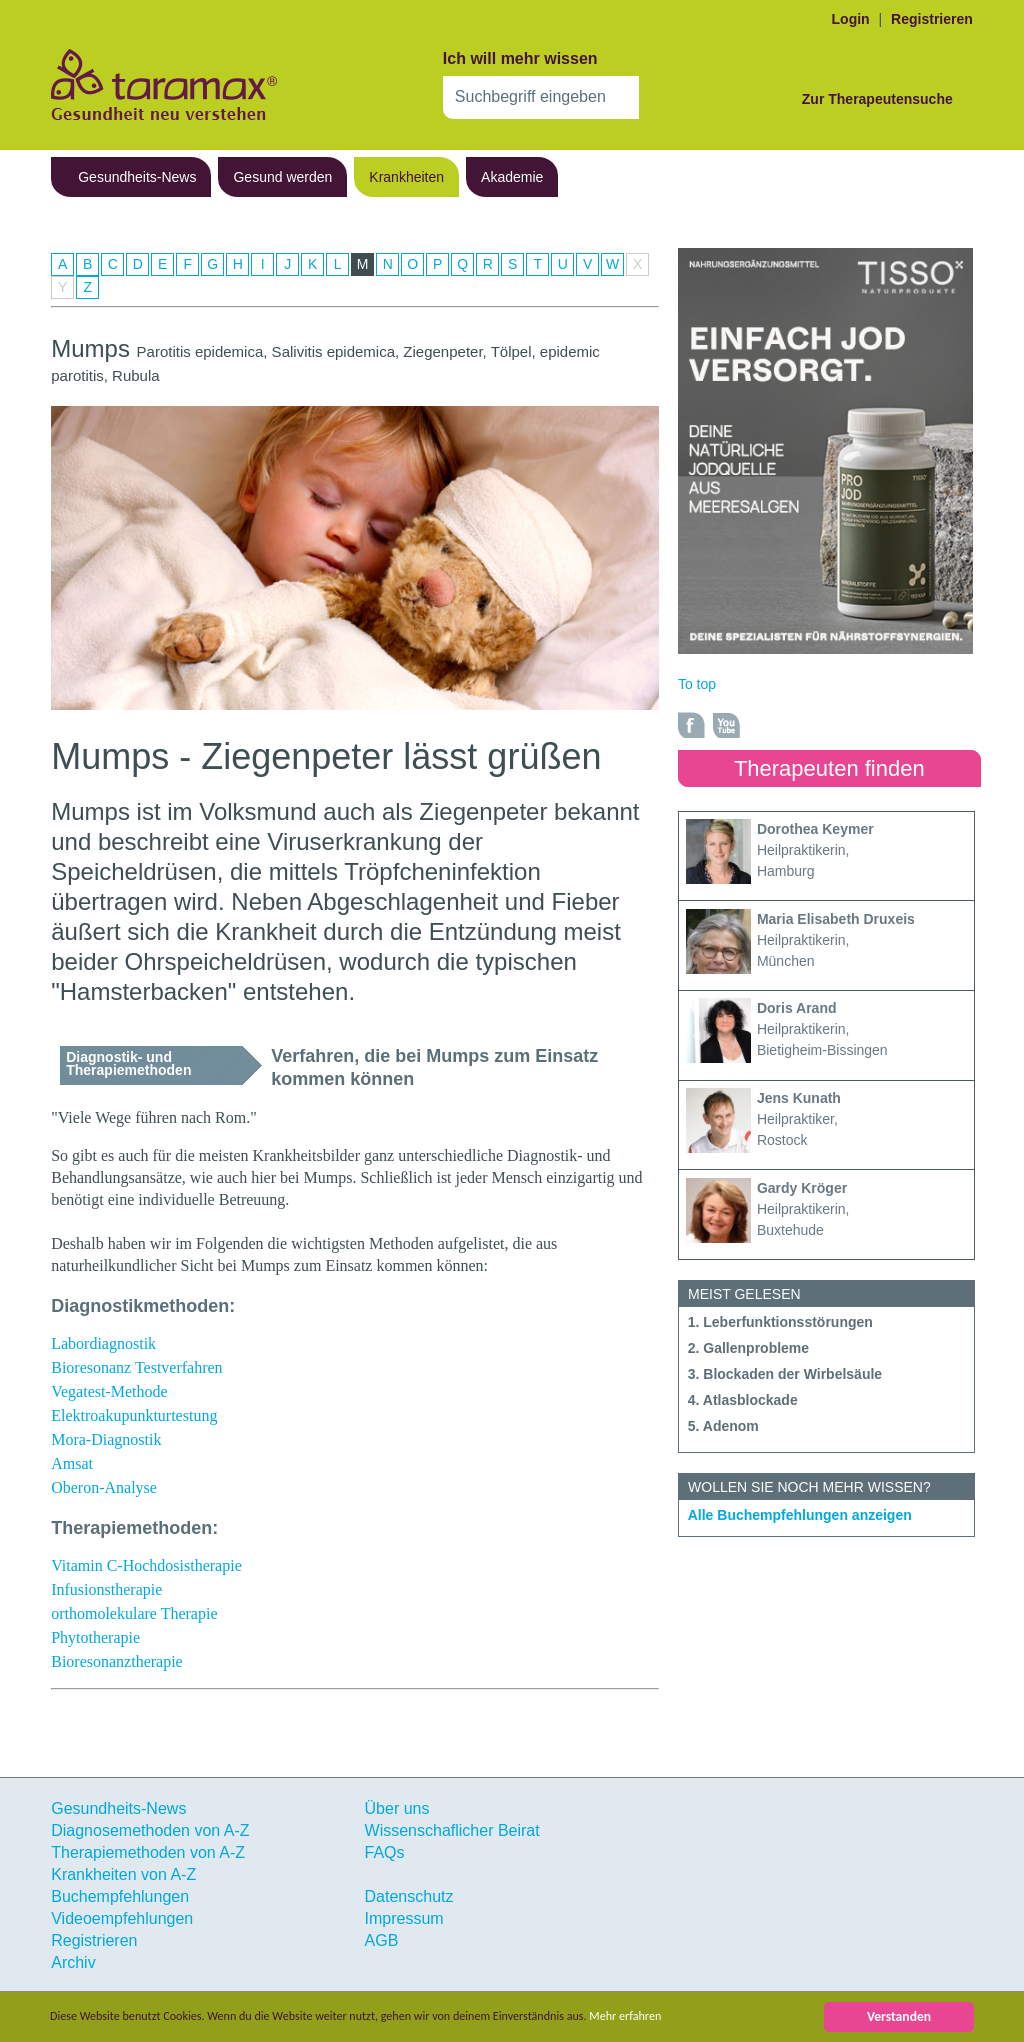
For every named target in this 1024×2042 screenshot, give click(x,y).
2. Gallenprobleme (748, 1348)
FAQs (385, 1852)
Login (851, 19)
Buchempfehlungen (120, 1896)
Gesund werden (282, 177)
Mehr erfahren (696, 2016)
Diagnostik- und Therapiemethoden (128, 1063)
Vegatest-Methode (109, 1391)
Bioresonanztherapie (117, 1661)
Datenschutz (409, 1896)
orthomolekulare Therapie (134, 1613)
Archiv (73, 1962)
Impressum (404, 1918)
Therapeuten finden (829, 768)
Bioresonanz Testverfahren (136, 1367)
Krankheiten (406, 177)
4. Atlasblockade (743, 1400)
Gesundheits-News (137, 177)
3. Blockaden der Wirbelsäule (785, 1374)
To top (697, 684)
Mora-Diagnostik (106, 1439)
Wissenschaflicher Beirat (452, 1830)
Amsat (72, 1463)
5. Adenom (723, 1426)
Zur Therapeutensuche (877, 99)
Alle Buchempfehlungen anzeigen (800, 1515)
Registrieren (932, 19)
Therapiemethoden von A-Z (148, 1852)
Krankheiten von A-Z (123, 1874)
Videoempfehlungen (122, 1918)
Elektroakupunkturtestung (134, 1415)
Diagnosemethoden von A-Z (150, 1830)
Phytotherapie (95, 1637)
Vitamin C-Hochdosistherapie (146, 1565)
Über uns (397, 1808)
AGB (382, 1940)
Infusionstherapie (106, 1589)
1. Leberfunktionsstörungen (780, 1322)
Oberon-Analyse (104, 1487)
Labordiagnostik (103, 1343)
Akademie (512, 177)
